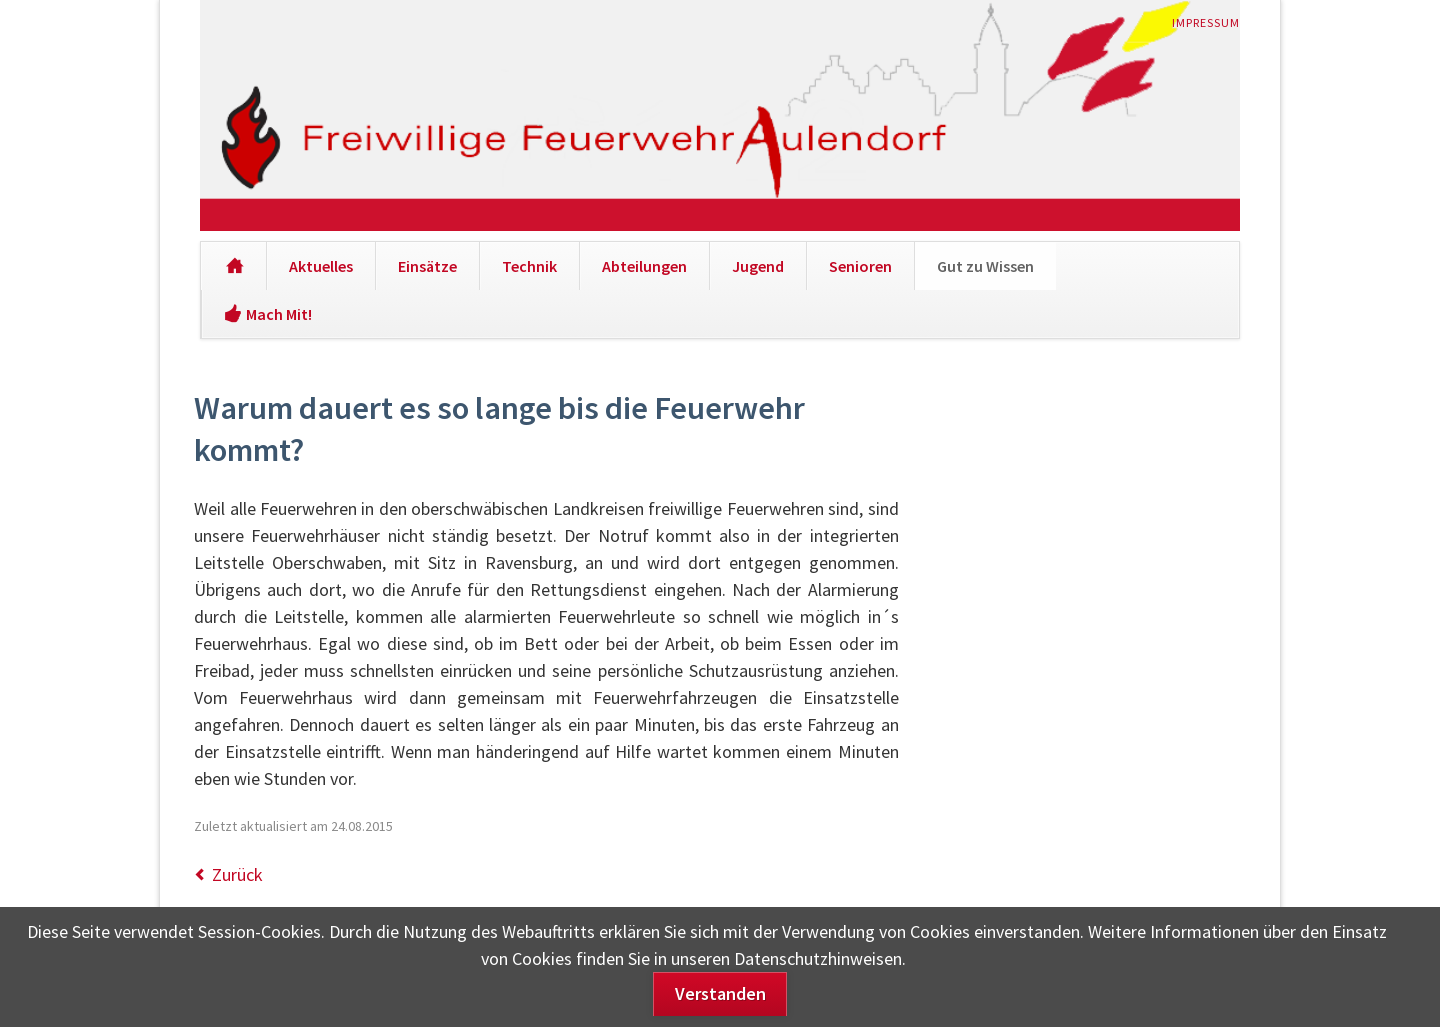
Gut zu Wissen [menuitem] (985, 266)
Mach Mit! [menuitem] (279, 314)
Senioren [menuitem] (860, 266)
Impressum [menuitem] (1206, 22)
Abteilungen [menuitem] (644, 266)
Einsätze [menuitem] (427, 266)
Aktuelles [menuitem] (321, 266)
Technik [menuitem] (529, 266)
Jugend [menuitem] (758, 266)
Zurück (237, 874)
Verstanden (720, 993)
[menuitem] (233, 266)
